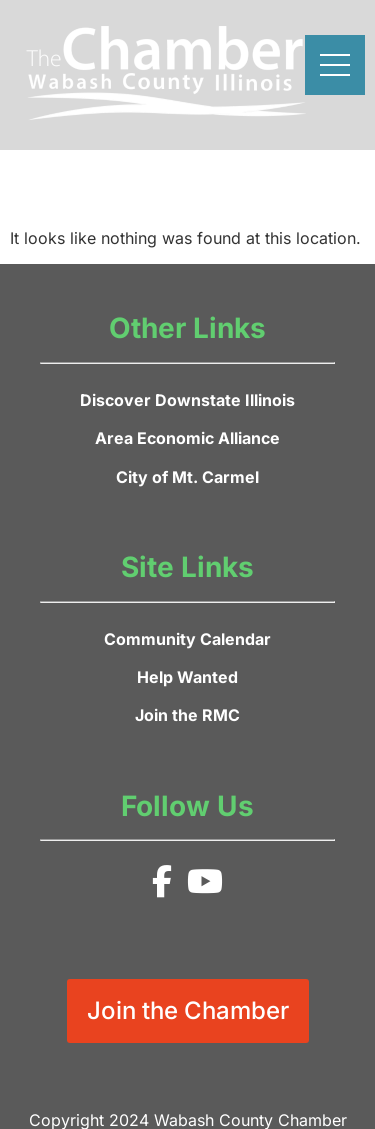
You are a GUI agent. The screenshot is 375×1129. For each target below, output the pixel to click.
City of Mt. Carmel (187, 477)
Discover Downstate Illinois (187, 400)
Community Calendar (187, 639)
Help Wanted (187, 677)
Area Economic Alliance (187, 438)
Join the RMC (187, 715)
